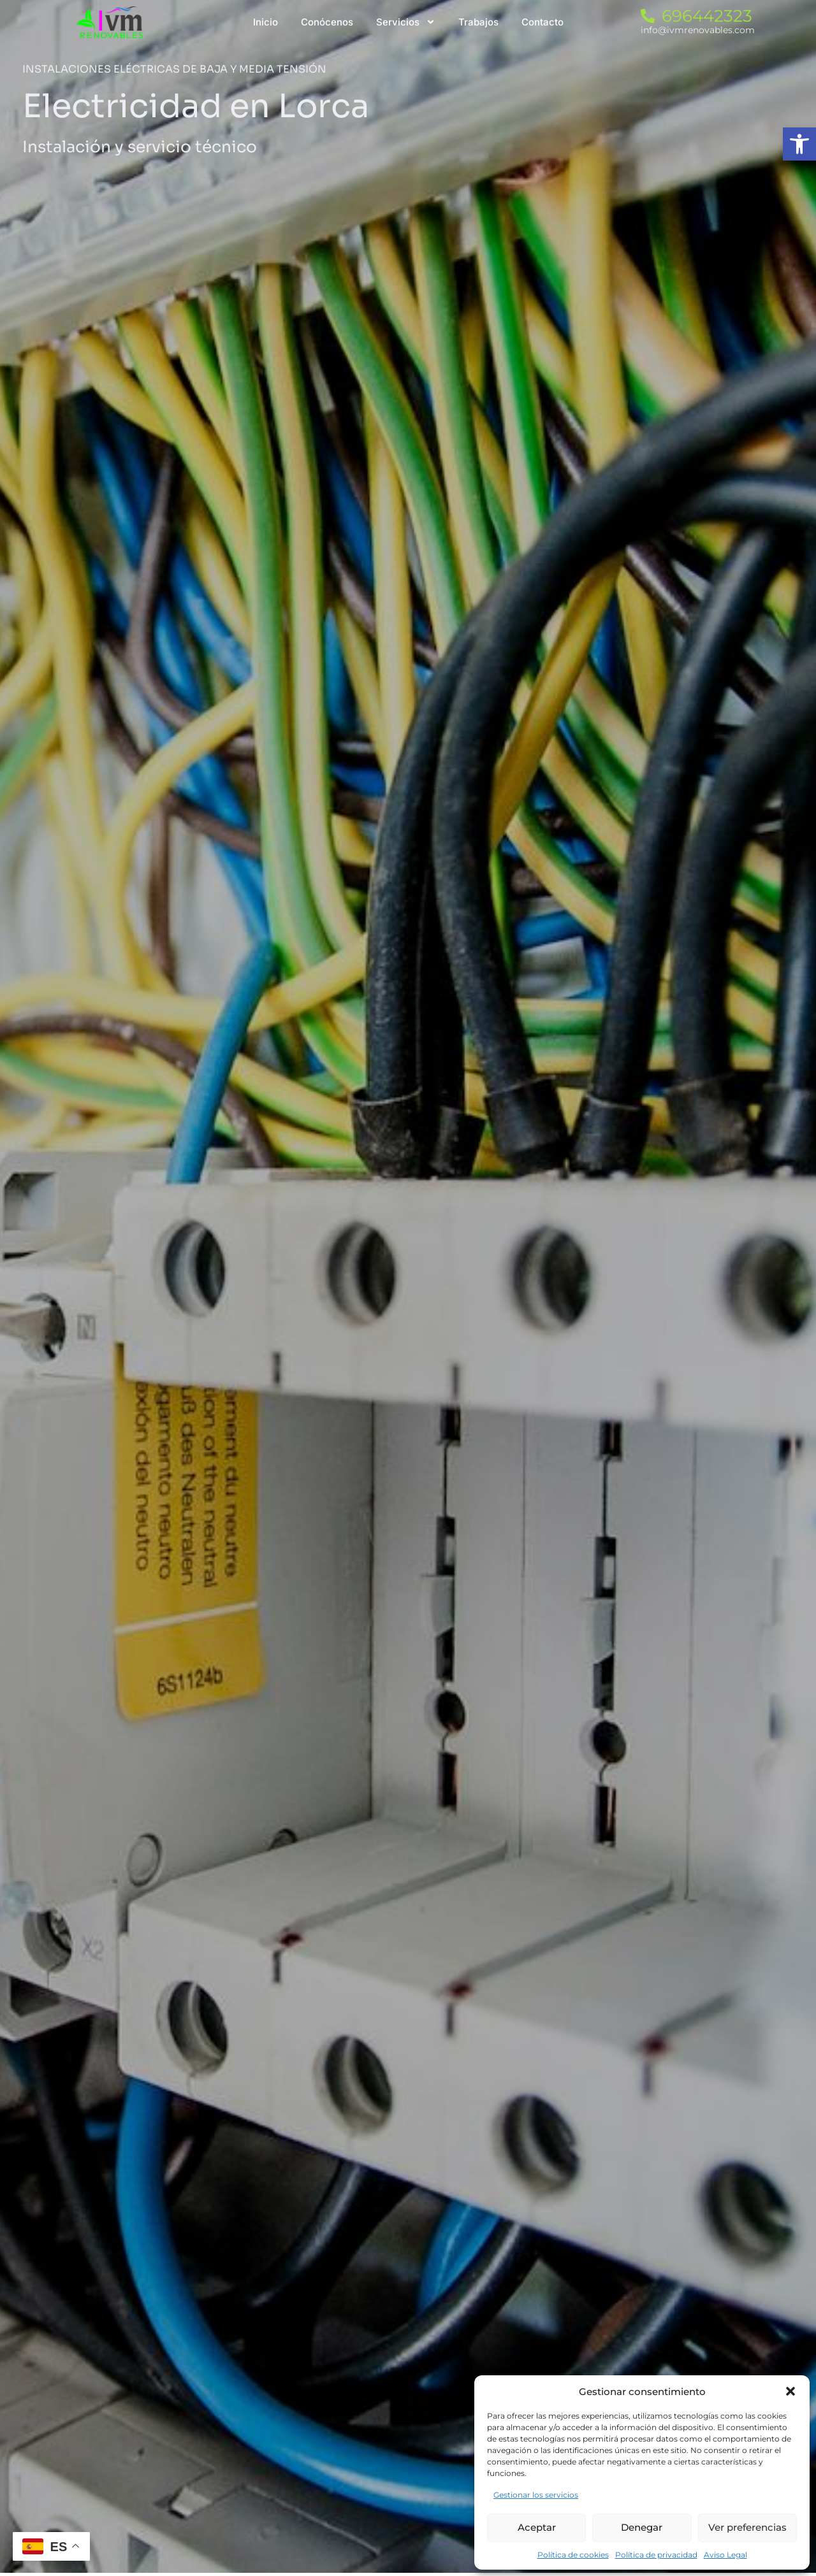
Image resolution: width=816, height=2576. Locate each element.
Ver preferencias (747, 2527)
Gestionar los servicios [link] (535, 2495)
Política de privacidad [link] (656, 2554)
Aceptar (537, 2527)
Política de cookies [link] (573, 2554)
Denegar (641, 2527)
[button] (790, 2391)
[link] (799, 144)
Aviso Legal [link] (725, 2554)
